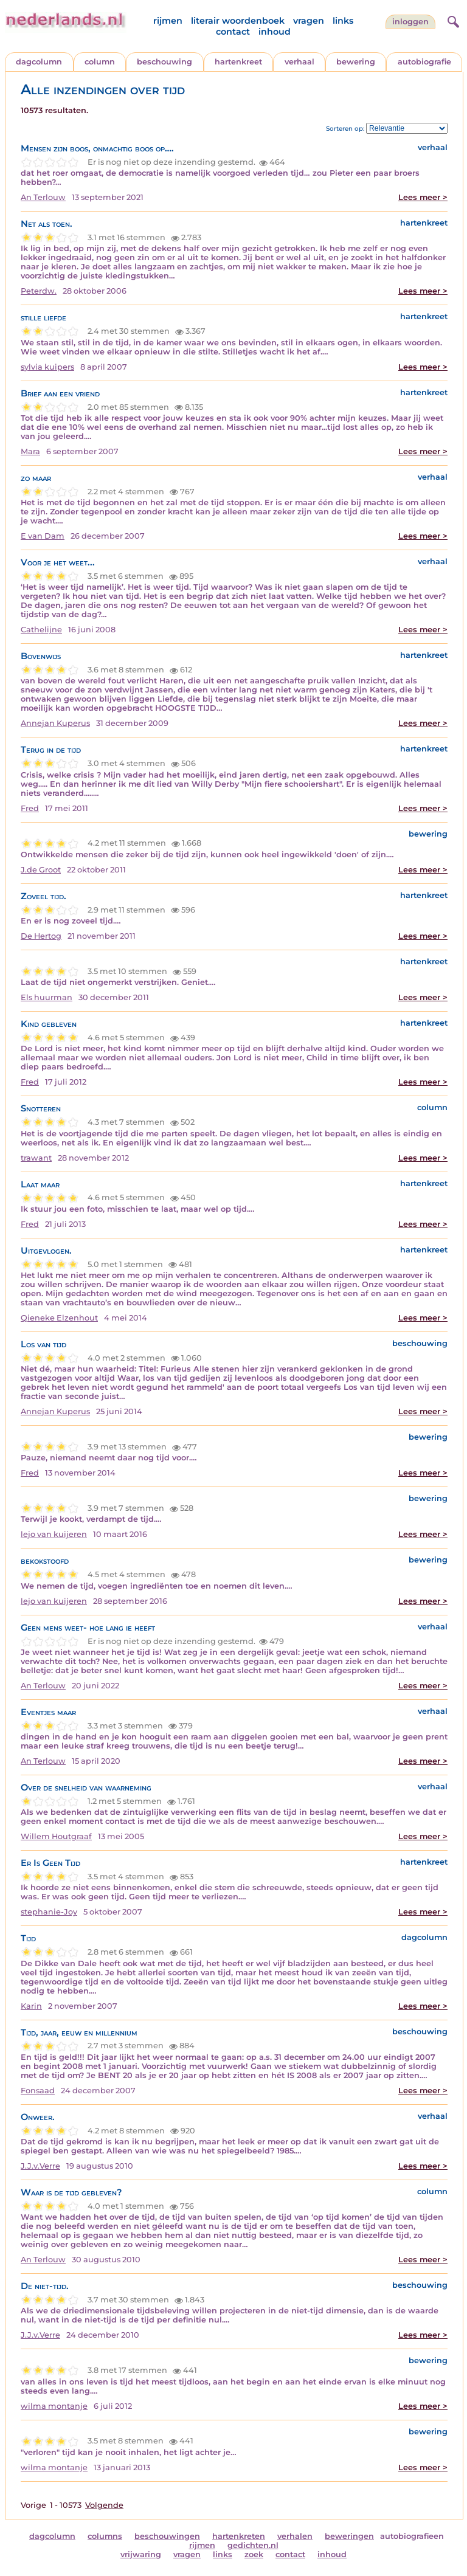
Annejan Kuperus (55, 723)
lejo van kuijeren (54, 1534)
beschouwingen (167, 2536)
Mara (30, 451)
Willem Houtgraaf (56, 1836)
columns (105, 2536)
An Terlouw (43, 197)
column (100, 61)
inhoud (274, 31)
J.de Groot (41, 869)
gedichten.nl (252, 2545)
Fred (30, 808)
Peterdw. (39, 290)
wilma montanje (54, 2406)
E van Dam (42, 535)
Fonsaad (38, 2090)
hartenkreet (238, 61)
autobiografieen (412, 2536)
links (343, 20)
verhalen (295, 2536)
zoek (253, 2554)
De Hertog (41, 936)
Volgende (104, 2505)
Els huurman (46, 997)
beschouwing (164, 61)
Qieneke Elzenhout (59, 1317)
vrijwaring (140, 2554)
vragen (308, 20)
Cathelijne (41, 629)
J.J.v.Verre (40, 2165)
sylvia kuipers (47, 366)
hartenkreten (238, 2536)
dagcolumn (39, 61)
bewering (355, 61)
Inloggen (410, 21)
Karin (31, 2006)
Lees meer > (423, 197)
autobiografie (424, 61)
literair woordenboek (238, 20)
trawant (36, 1157)
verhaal (299, 61)
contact (233, 31)
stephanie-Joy (49, 1911)
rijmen (167, 20)
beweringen (349, 2536)
